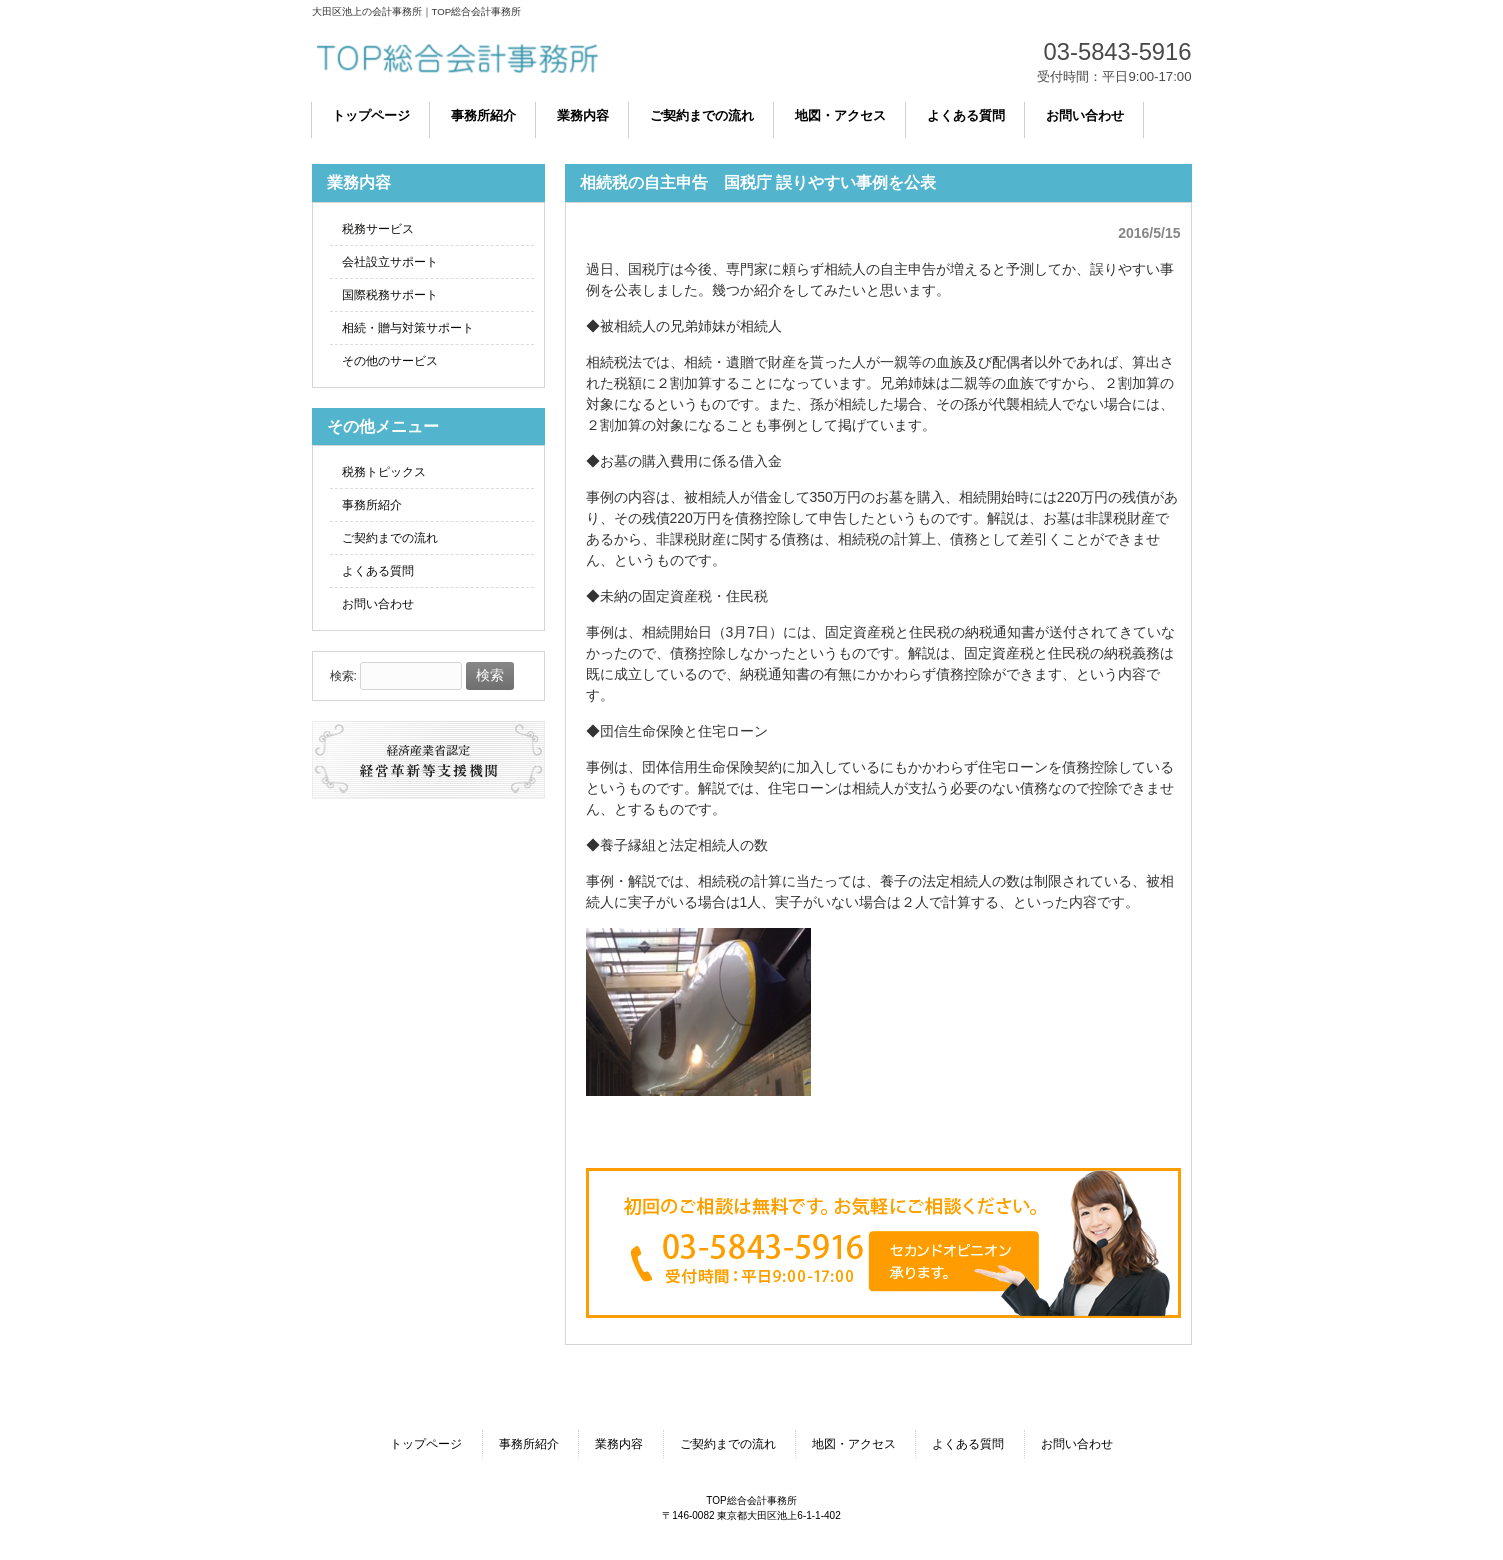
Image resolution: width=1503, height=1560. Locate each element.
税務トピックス (384, 472)
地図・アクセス (854, 1444)
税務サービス (378, 229)
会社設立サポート (390, 262)
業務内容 (619, 1444)
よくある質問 (378, 571)
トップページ (426, 1444)
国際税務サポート (390, 295)
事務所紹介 (372, 505)
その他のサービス (390, 361)
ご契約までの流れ (390, 538)
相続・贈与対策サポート (408, 328)
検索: (343, 676)
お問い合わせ (378, 604)
